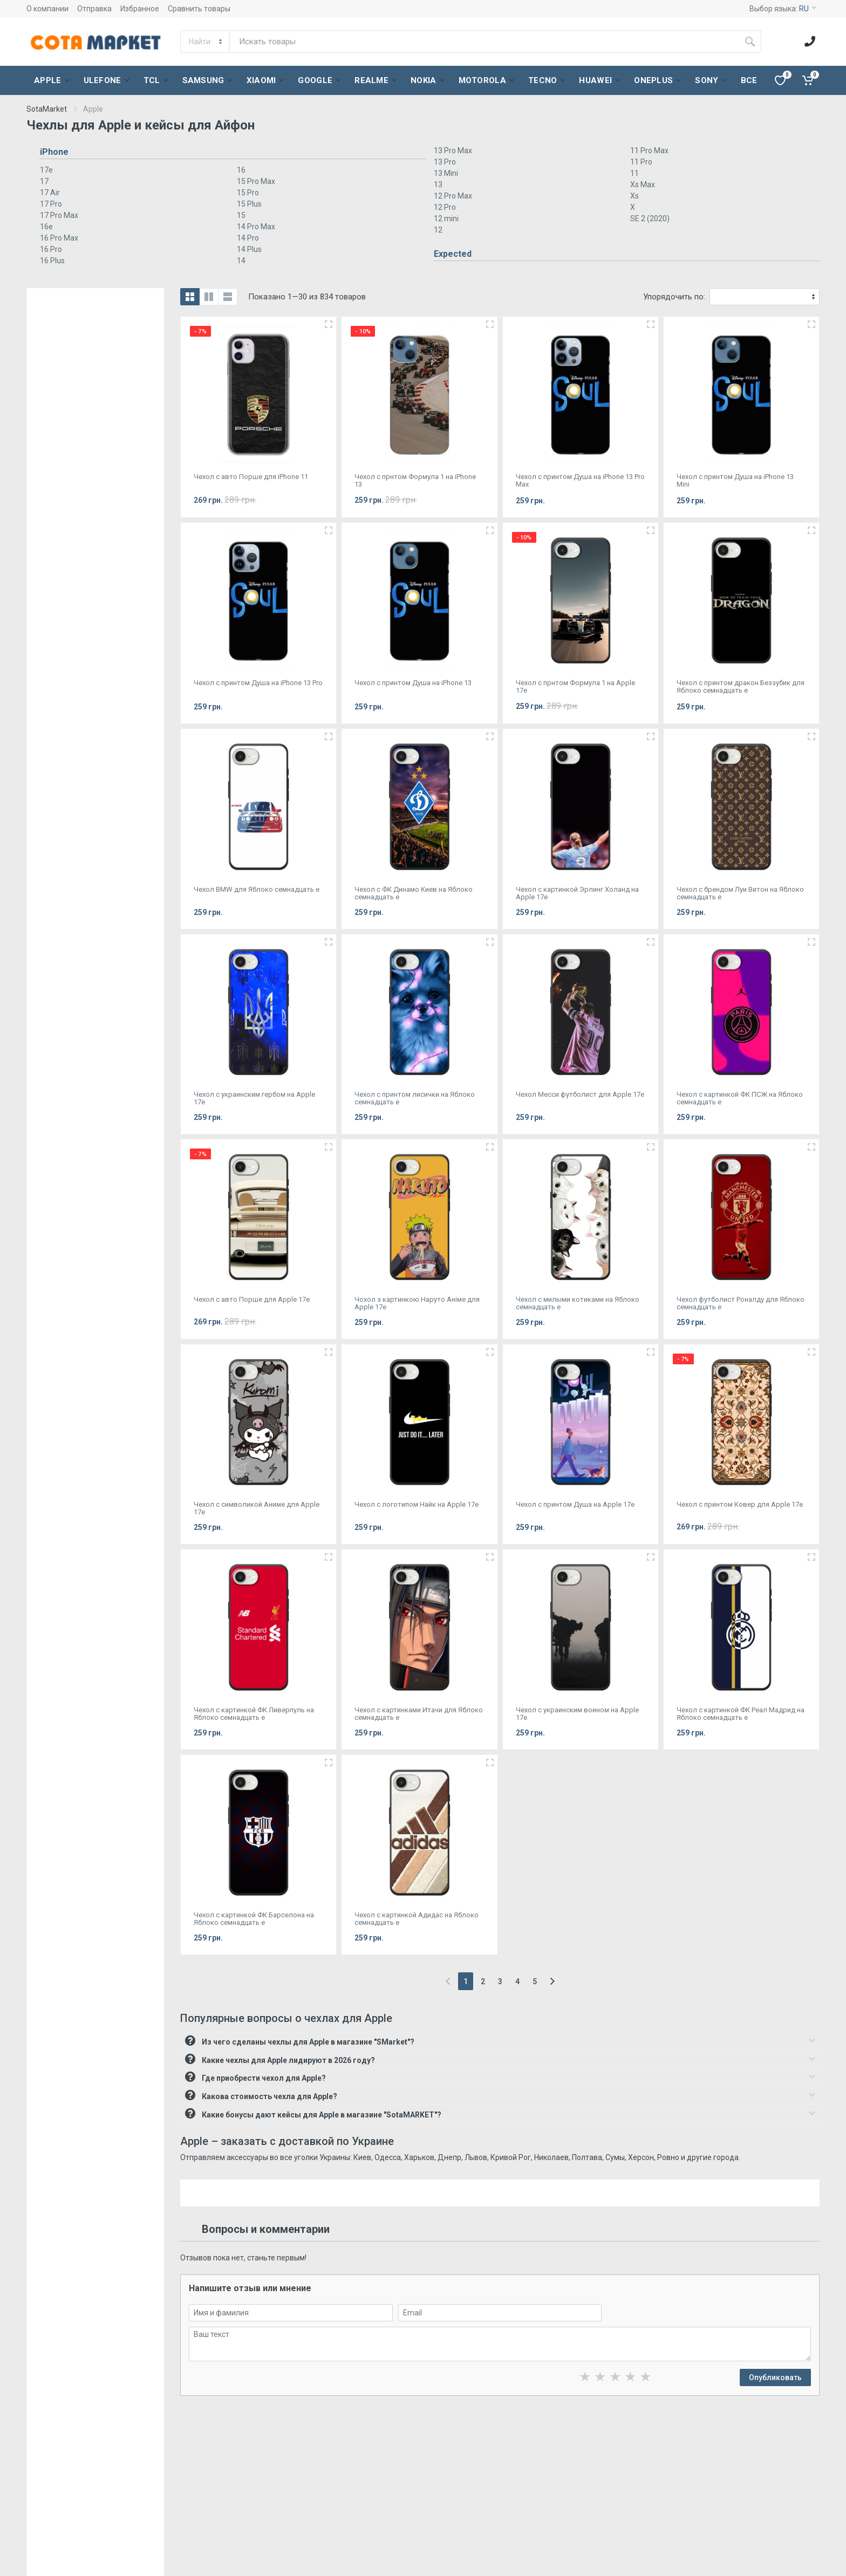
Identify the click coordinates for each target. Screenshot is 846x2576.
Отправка (94, 8)
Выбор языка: (782, 8)
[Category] (205, 41)
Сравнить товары (199, 8)
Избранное (139, 8)
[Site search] (484, 41)
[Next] (552, 1981)
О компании (47, 8)
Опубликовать (775, 2377)
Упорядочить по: (674, 297)
